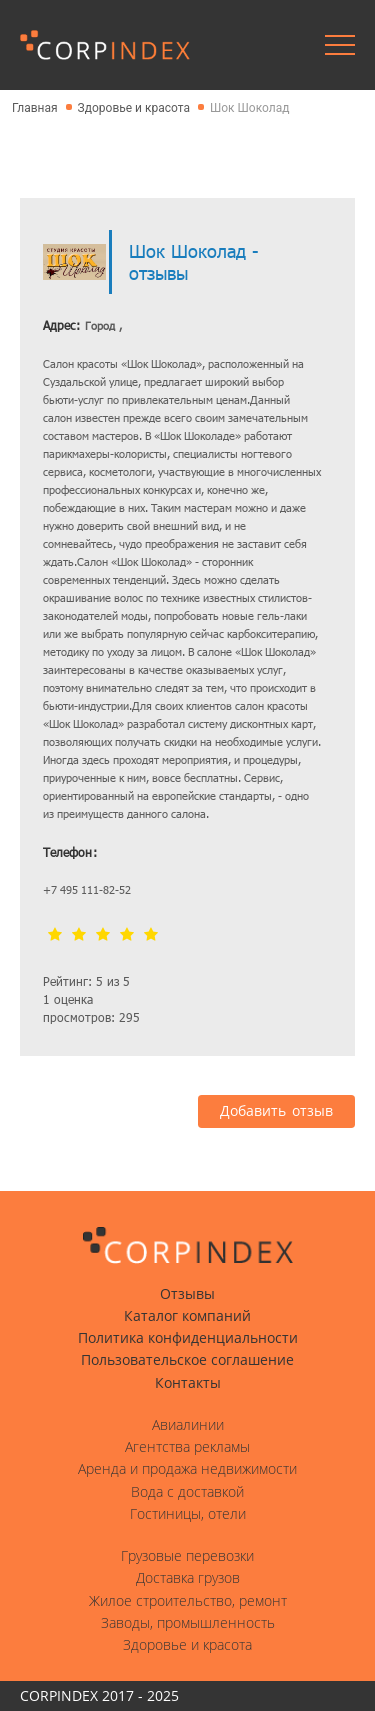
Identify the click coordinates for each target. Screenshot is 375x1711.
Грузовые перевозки (187, 1556)
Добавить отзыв (276, 1111)
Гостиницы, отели (188, 1514)
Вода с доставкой (187, 1492)
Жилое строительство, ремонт (188, 1601)
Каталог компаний (187, 1316)
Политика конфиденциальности (188, 1338)
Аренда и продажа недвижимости (187, 1469)
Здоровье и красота (187, 1645)
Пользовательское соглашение (187, 1360)
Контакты (188, 1383)
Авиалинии (188, 1425)
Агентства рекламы (187, 1447)
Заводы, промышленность (188, 1623)
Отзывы (187, 1294)
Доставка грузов (188, 1578)
